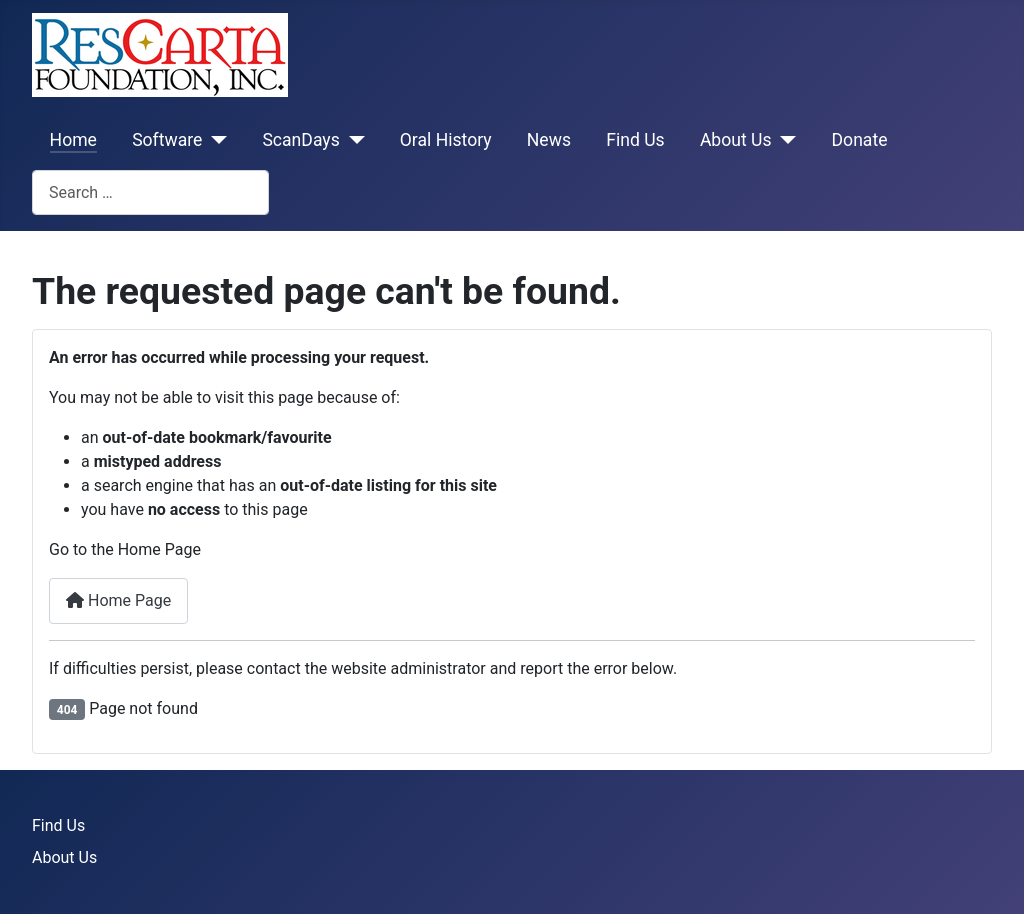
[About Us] (784, 140)
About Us (736, 140)
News (549, 140)
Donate (860, 140)
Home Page (118, 600)
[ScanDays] (352, 140)
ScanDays (300, 140)
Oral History (446, 140)
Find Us (635, 140)
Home (73, 140)
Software (167, 140)
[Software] (214, 140)
